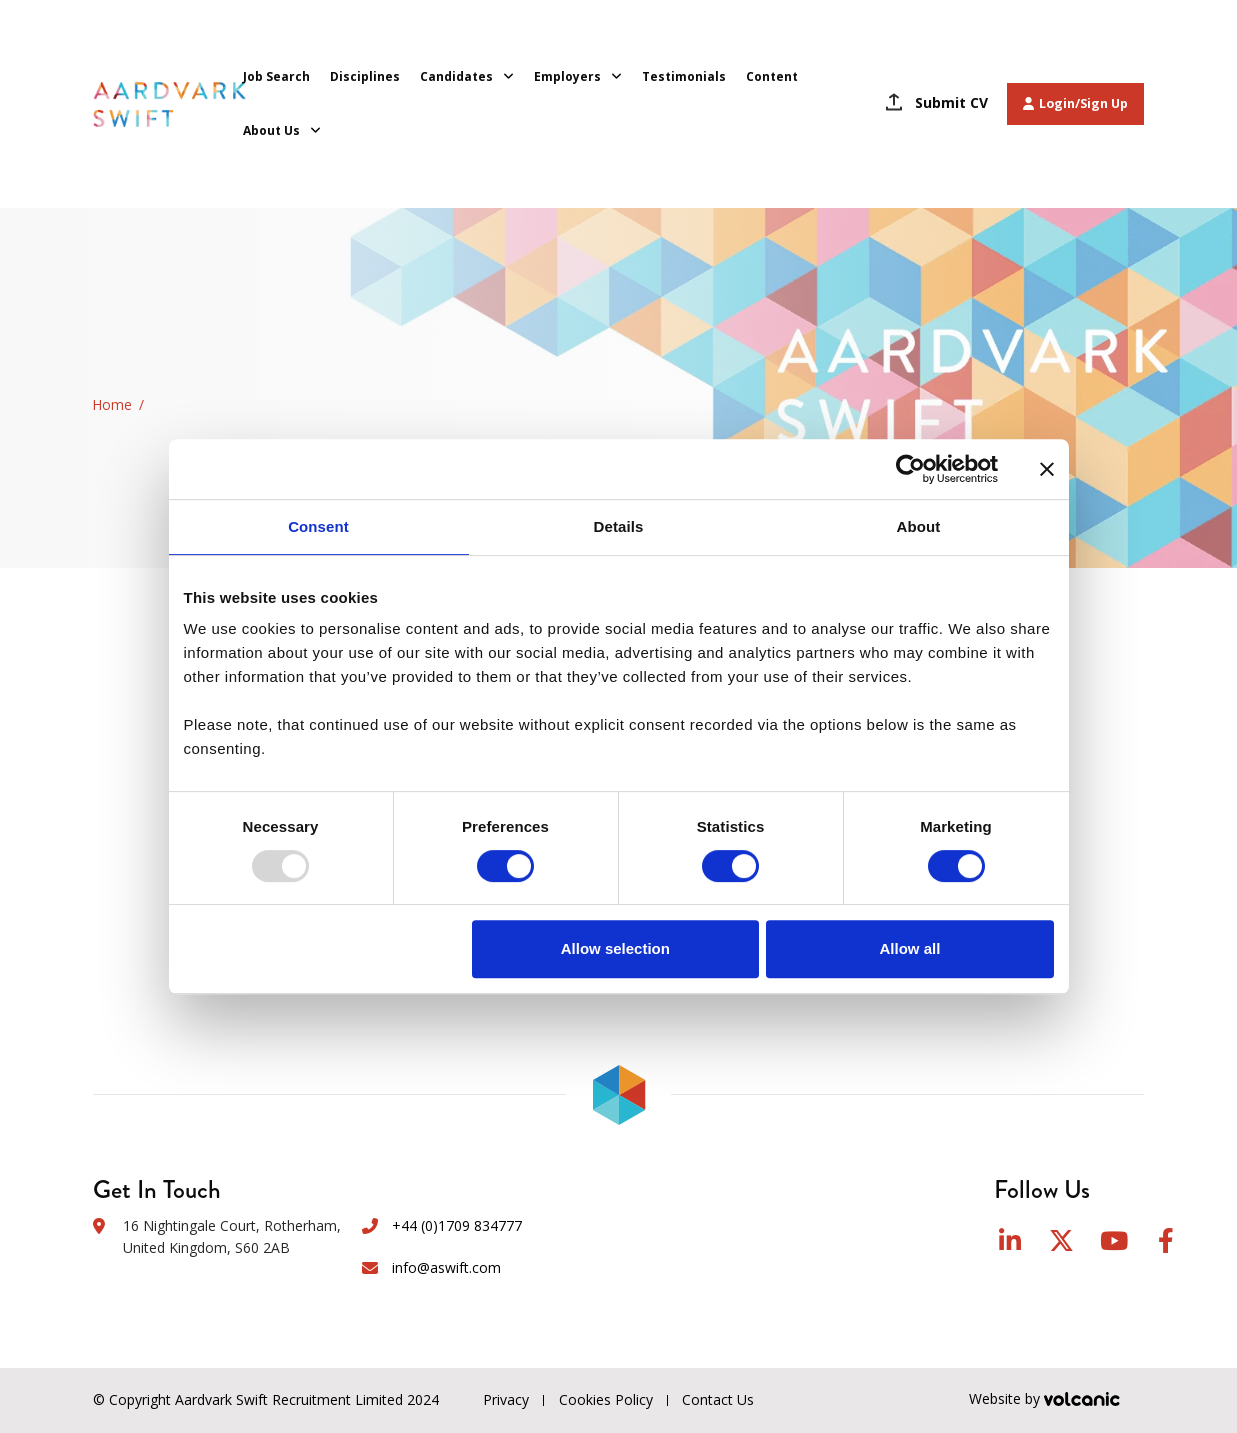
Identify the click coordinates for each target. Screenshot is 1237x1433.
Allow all (910, 948)
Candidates (456, 76)
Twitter (1061, 1240)
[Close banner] (1047, 469)
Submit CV (951, 102)
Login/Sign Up (1075, 103)
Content (772, 76)
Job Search (276, 76)
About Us (271, 130)
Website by (1056, 1400)
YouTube (1114, 1240)
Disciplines (365, 76)
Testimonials (684, 76)
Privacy (506, 1399)
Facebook (1166, 1240)
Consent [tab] (318, 526)
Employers (567, 76)
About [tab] (919, 526)
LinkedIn (1010, 1240)
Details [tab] (619, 526)
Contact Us (719, 1399)
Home (112, 404)
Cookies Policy (606, 1399)
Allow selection (615, 948)
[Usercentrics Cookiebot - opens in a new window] (910, 469)
